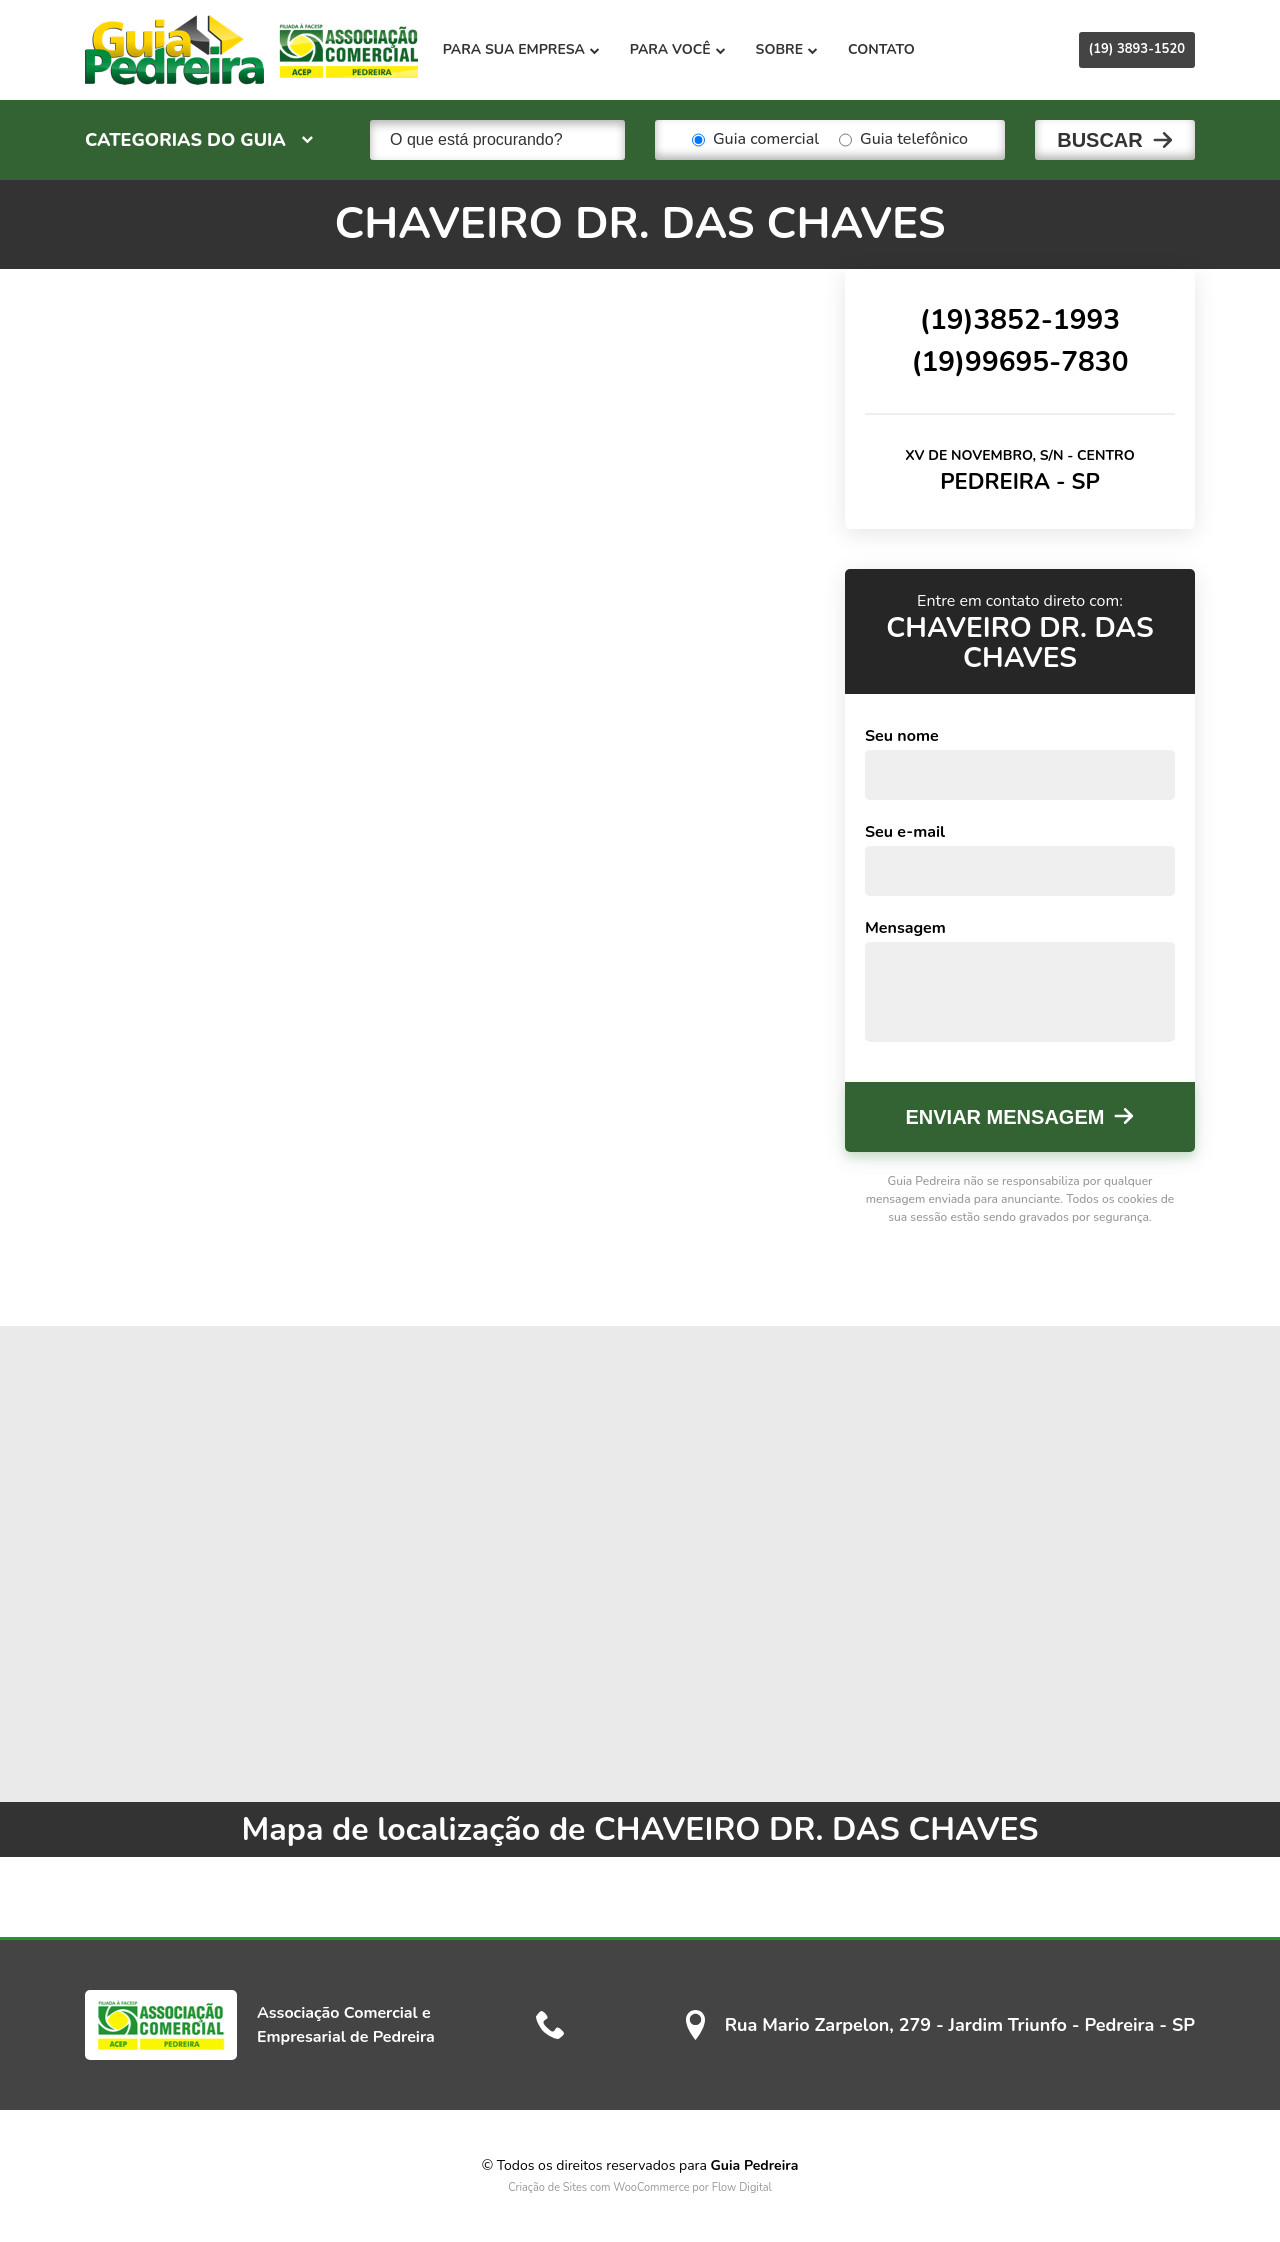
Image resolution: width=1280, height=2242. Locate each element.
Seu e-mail (905, 832)
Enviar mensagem (1005, 1117)
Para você (680, 49)
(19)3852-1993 (1020, 319)
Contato (883, 49)
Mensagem (905, 928)
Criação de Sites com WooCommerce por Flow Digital (640, 2187)
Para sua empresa (523, 49)
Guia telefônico (903, 140)
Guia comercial (755, 140)
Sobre (789, 49)
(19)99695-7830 (1019, 361)
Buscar (1100, 140)
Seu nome (902, 736)
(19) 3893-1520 (1137, 49)
